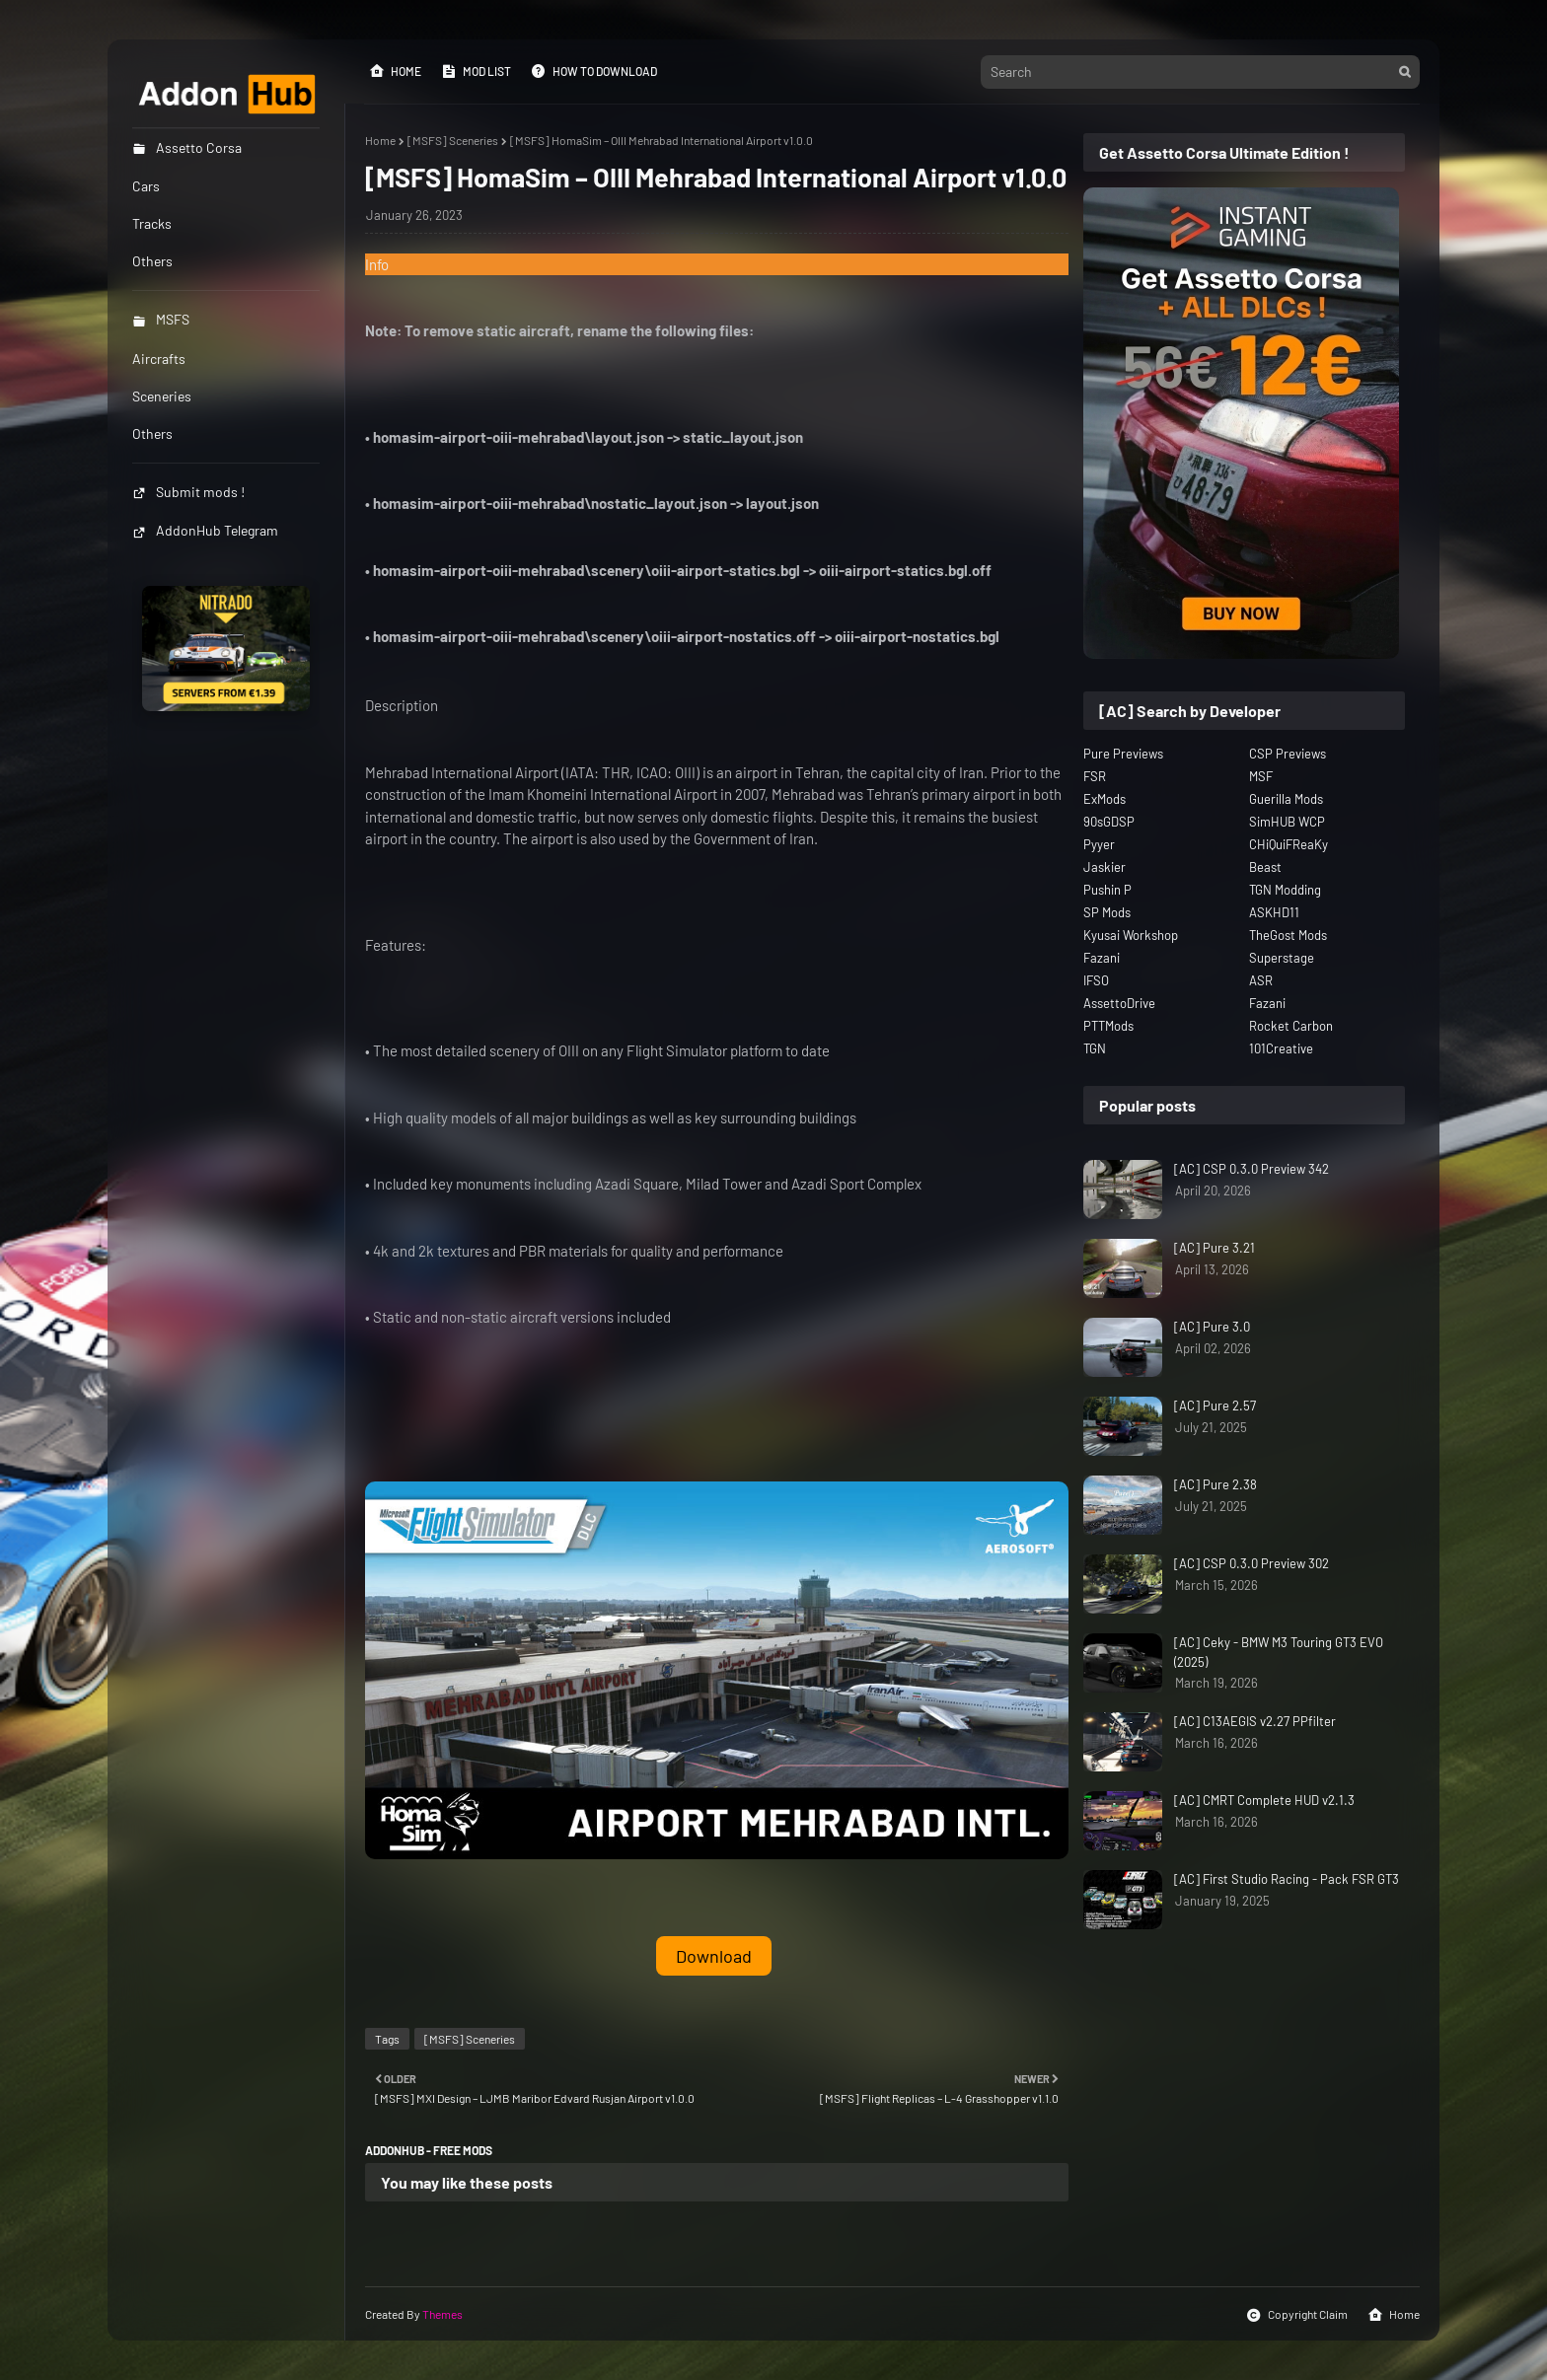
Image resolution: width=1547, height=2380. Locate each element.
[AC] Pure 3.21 (1214, 1248)
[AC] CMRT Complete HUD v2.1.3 (1264, 1800)
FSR (1094, 776)
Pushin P (1107, 890)
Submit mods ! (188, 491)
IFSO (1096, 980)
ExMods (1104, 799)
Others (152, 433)
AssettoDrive (1119, 1003)
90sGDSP (1109, 821)
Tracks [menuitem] (152, 223)
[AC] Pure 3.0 (1212, 1326)
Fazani (1101, 958)
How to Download (594, 71)
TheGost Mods (1288, 935)
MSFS (160, 319)
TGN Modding (1285, 890)
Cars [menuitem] (146, 186)
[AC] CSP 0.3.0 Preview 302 (1251, 1563)
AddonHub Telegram (205, 530)
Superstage (1281, 958)
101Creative (1281, 1048)
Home (395, 71)
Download (714, 1956)
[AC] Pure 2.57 (1215, 1405)
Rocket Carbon (1291, 1026)
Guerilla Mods (1286, 799)
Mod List (476, 71)
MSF (1261, 776)
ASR (1261, 980)
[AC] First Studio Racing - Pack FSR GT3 (1286, 1879)
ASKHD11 (1274, 912)
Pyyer (1099, 844)
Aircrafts (158, 358)
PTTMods (1108, 1026)
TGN (1094, 1048)
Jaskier (1104, 867)
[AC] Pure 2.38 (1215, 1484)
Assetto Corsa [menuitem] (187, 147)
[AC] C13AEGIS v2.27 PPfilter (1255, 1721)
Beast (1265, 867)
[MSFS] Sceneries (452, 140)
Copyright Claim (1297, 2315)
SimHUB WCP (1287, 821)
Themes (442, 2314)
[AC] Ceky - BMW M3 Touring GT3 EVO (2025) (1278, 1652)
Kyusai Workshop (1130, 935)
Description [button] (401, 705)
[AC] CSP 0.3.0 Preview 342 (1251, 1169)
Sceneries (161, 396)
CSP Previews (1287, 753)
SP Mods (1107, 912)
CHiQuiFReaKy (1288, 844)
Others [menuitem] (152, 260)
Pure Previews (1123, 753)
